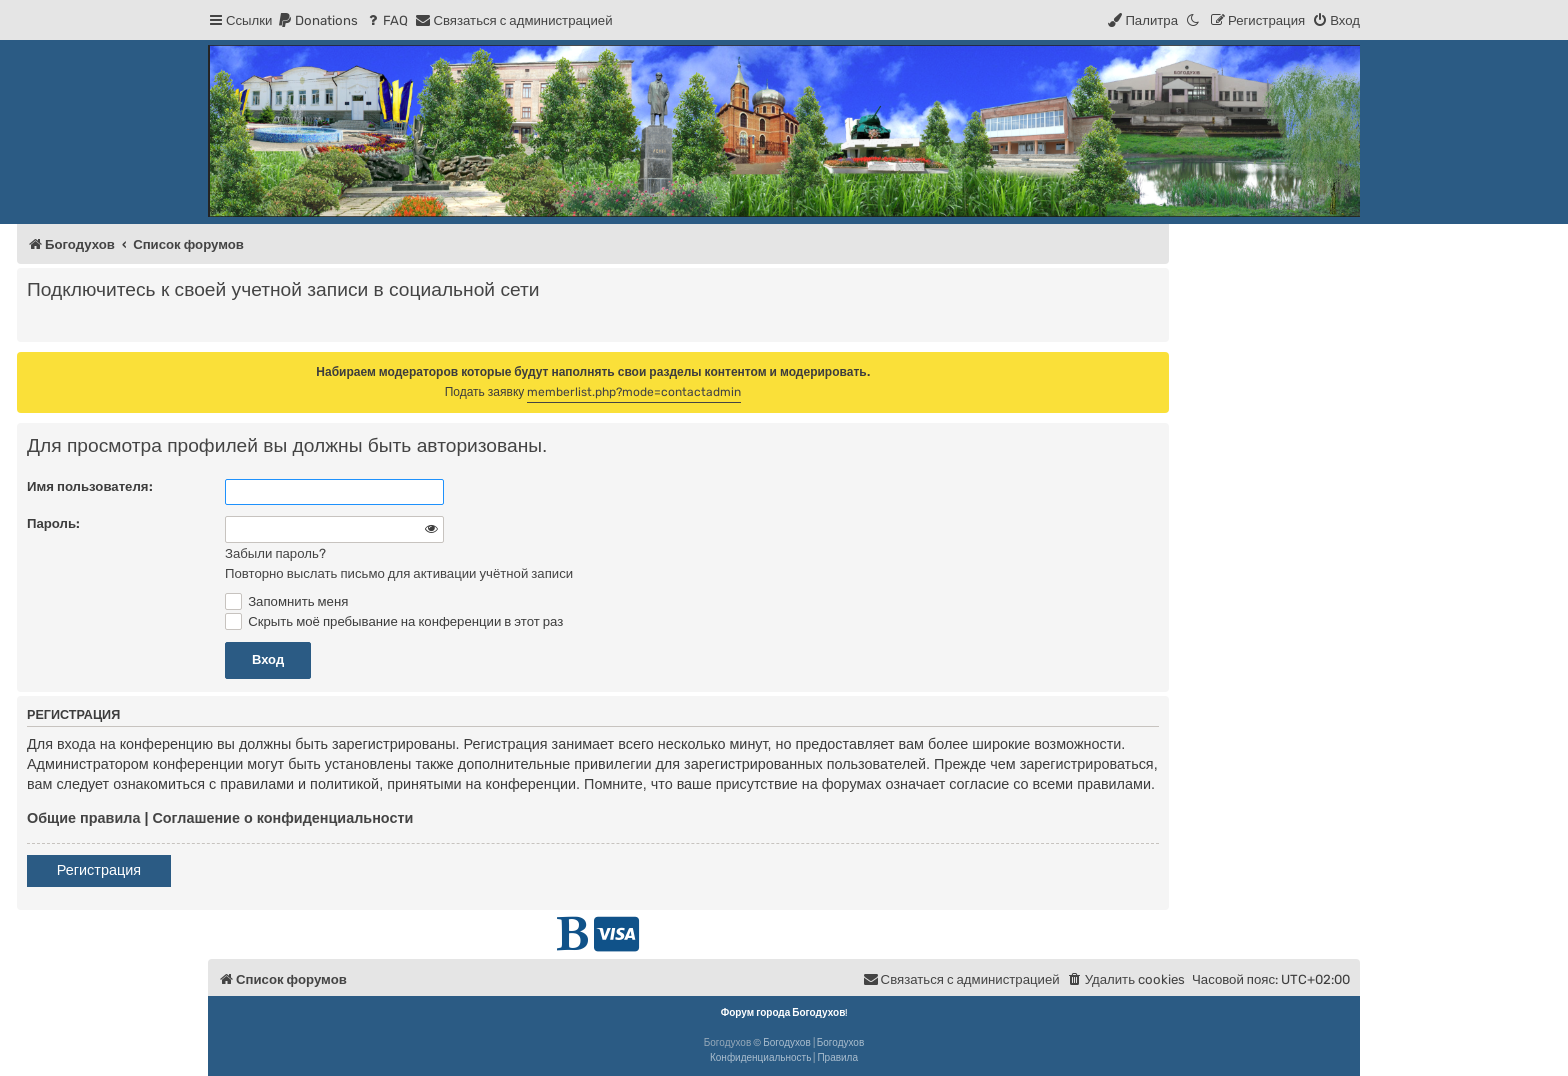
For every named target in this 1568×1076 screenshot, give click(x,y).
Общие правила (83, 818)
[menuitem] (317, 20)
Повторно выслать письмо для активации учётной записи (399, 573)
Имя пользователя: (90, 486)
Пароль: (53, 523)
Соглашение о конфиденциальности (282, 818)
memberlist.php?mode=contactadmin (634, 392)
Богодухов (787, 1043)
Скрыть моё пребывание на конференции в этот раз (394, 621)
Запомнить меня (286, 601)
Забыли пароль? (275, 553)
